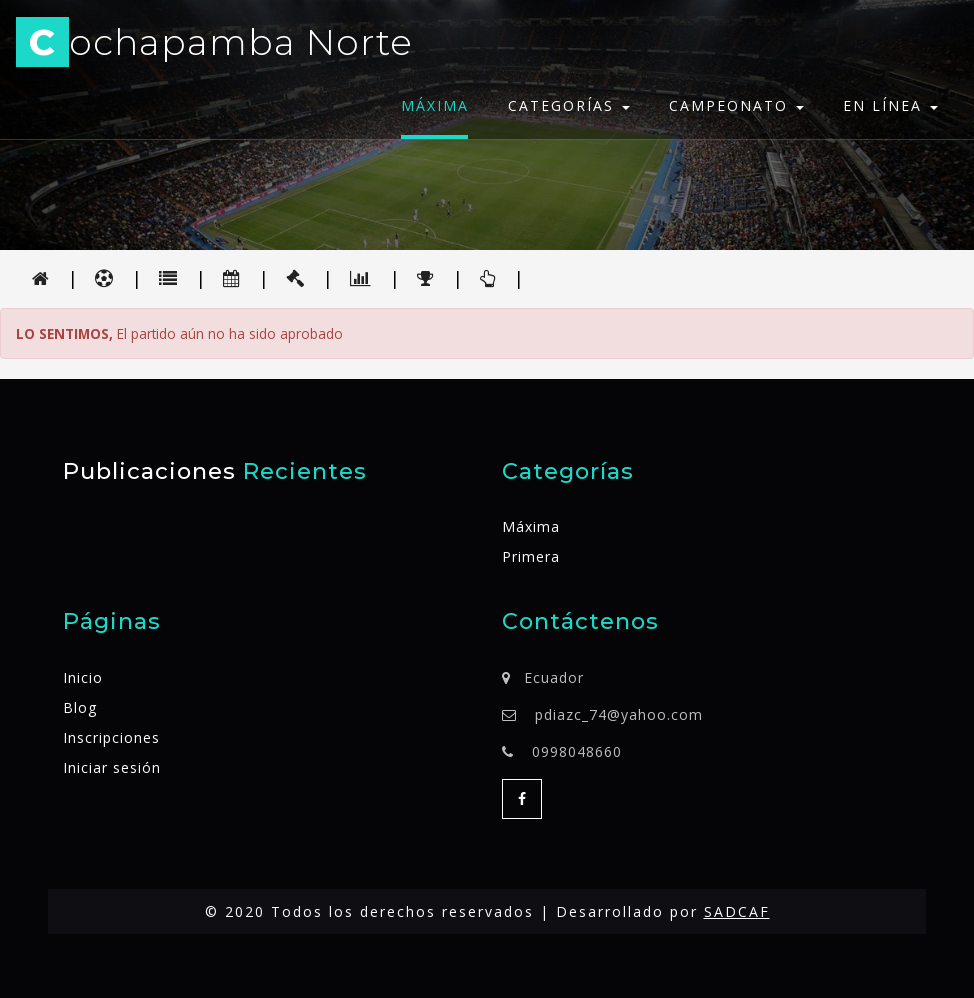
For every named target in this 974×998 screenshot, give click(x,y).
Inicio (83, 677)
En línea (890, 105)
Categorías (569, 105)
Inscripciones (111, 737)
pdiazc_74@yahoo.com (619, 714)
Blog (80, 707)
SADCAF (737, 911)
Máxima (435, 105)
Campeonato (736, 105)
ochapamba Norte (214, 45)
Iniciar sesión (112, 767)
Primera (531, 556)
